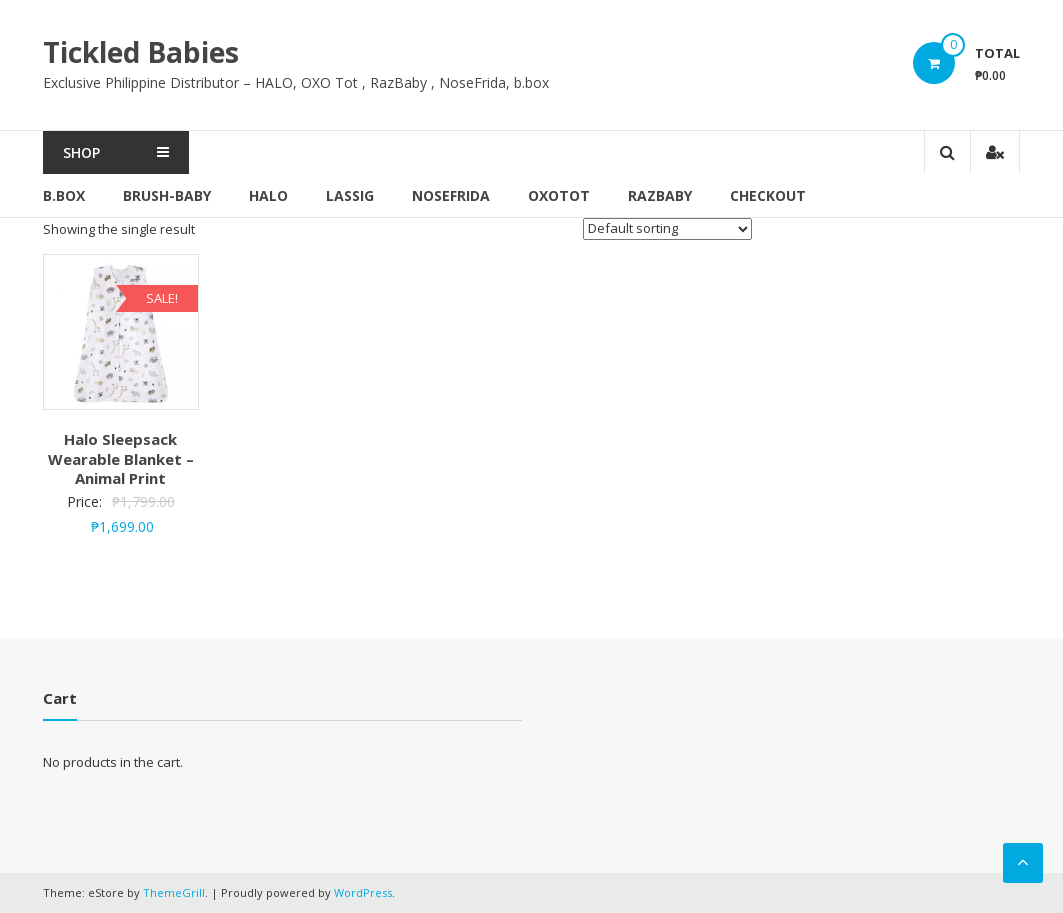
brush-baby (167, 195)
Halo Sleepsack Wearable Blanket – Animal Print (121, 458)
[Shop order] (667, 229)
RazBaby (660, 195)
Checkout (768, 195)
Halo (268, 195)
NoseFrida (451, 195)
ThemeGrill (174, 892)
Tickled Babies (141, 52)
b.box (64, 195)
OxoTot (559, 195)
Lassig (350, 195)
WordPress (363, 892)
